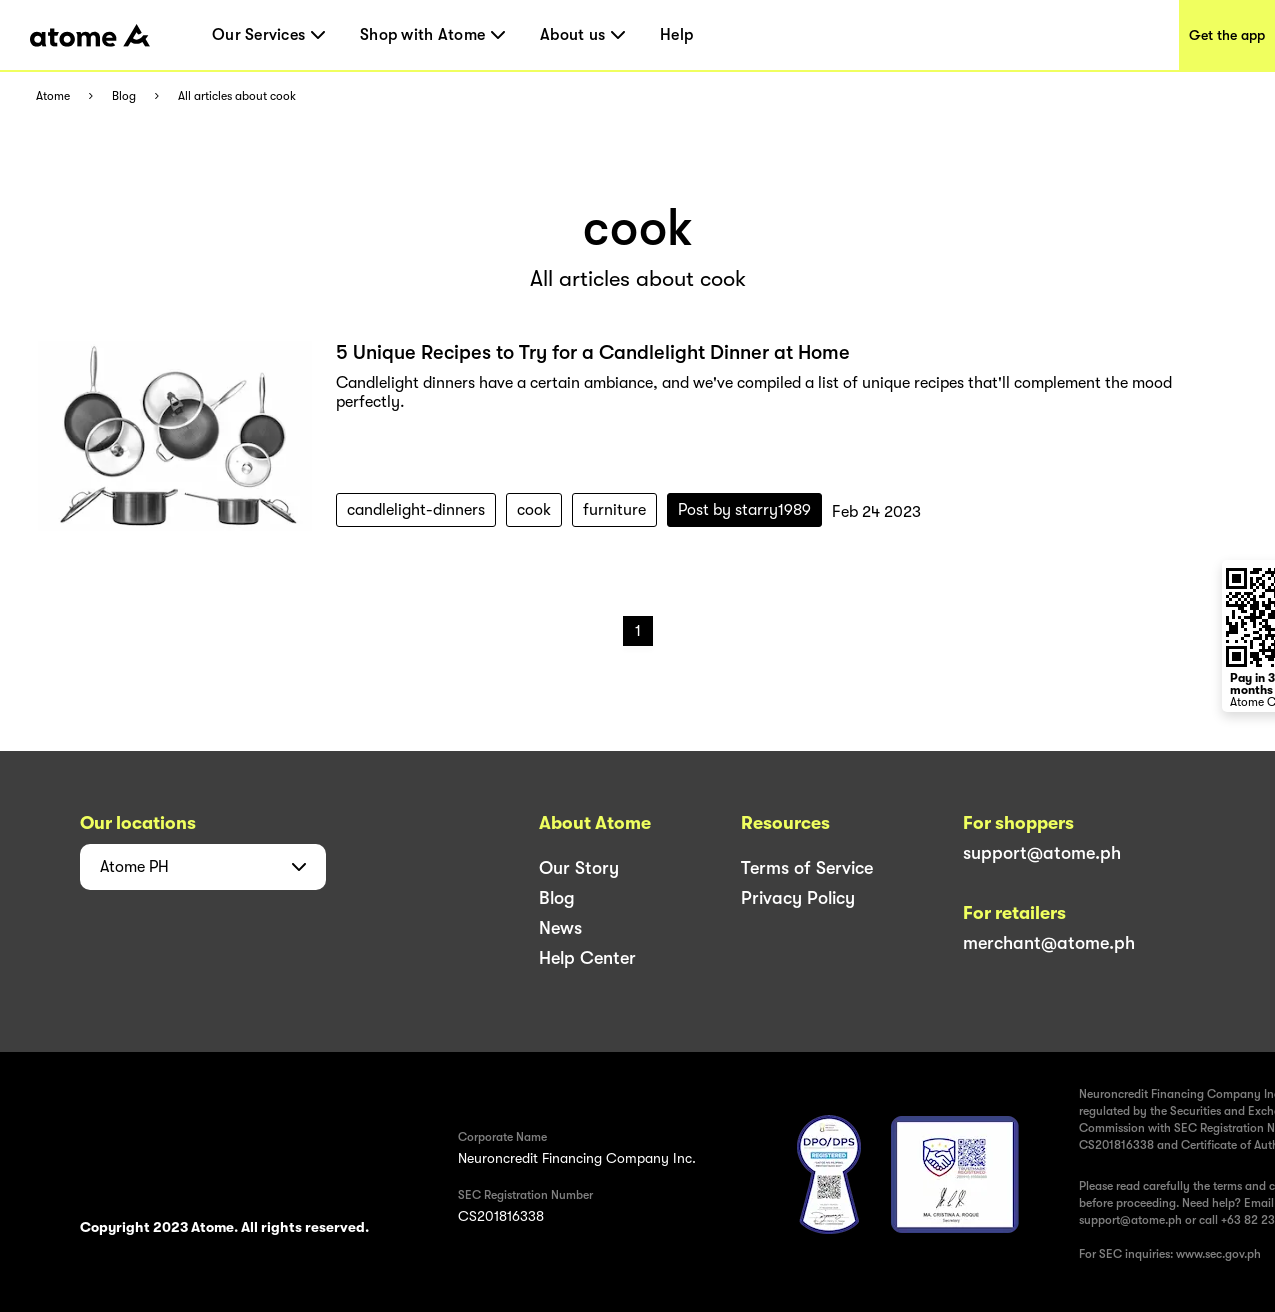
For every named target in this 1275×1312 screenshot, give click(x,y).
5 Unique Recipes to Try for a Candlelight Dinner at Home (593, 352)
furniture (614, 510)
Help (676, 35)
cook (534, 510)
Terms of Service (807, 868)
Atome (53, 96)
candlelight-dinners (416, 510)
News (560, 928)
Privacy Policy (798, 898)
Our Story (579, 868)
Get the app (1227, 35)
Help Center (587, 958)
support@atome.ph (1042, 853)
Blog (124, 96)
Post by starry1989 (744, 510)
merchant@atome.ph (1049, 943)
